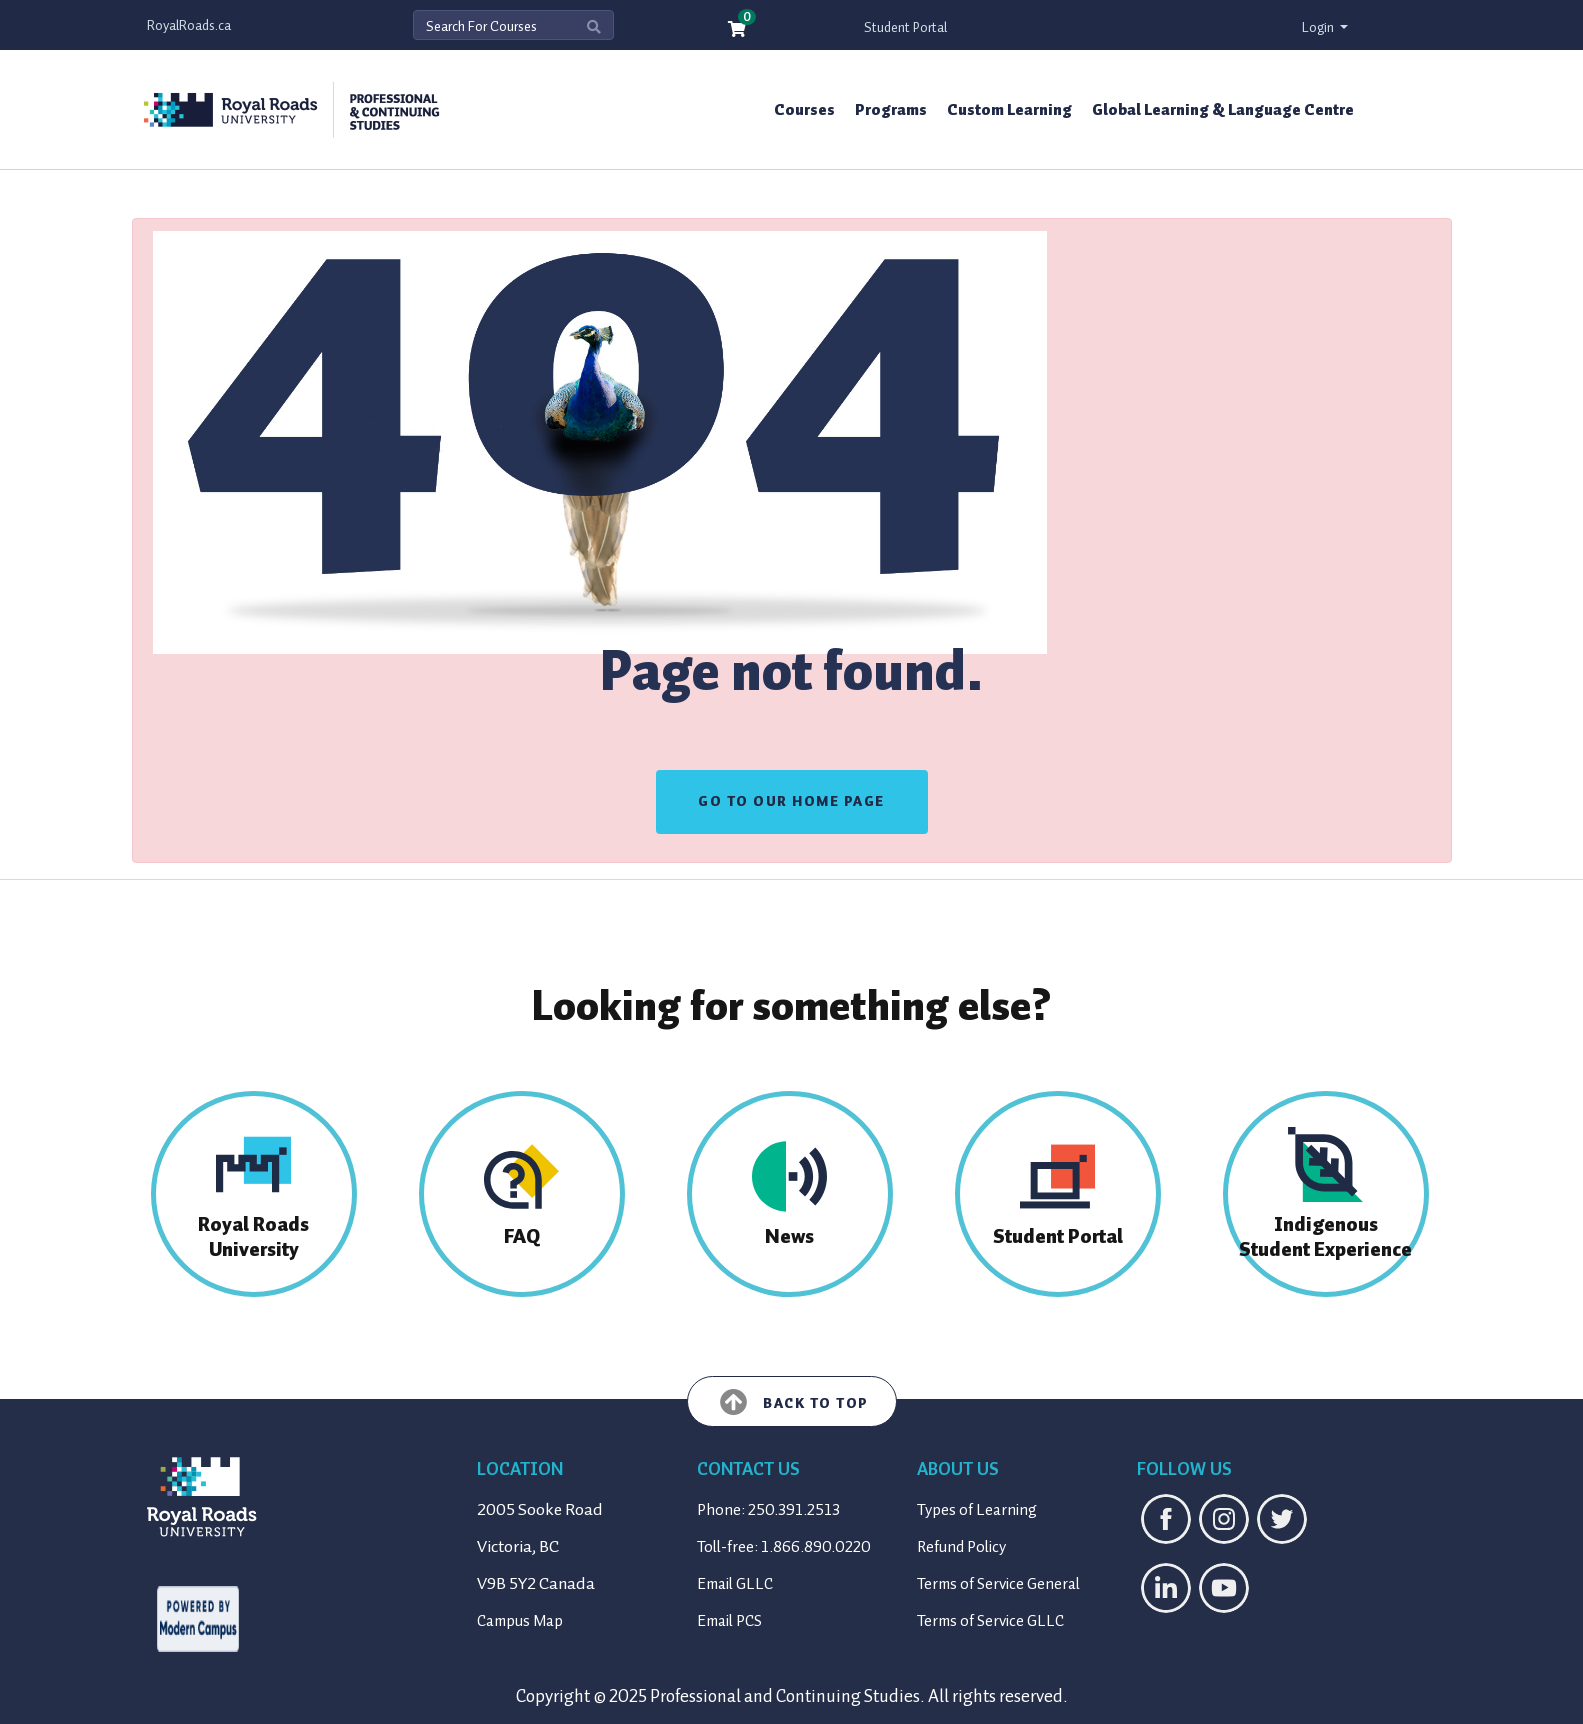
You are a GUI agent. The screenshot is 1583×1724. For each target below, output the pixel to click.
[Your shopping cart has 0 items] (738, 30)
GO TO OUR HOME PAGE (791, 801)
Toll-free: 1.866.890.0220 (784, 1547)
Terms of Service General (998, 1584)
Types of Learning (977, 1510)
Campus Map (520, 1621)
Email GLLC (735, 1584)
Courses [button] (804, 110)
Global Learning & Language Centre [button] (1223, 110)
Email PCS (729, 1621)
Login (1319, 27)
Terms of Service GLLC (990, 1621)
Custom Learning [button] (1009, 110)
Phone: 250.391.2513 (768, 1510)
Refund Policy (961, 1547)
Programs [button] (891, 110)
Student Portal (905, 27)
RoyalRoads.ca (189, 25)
